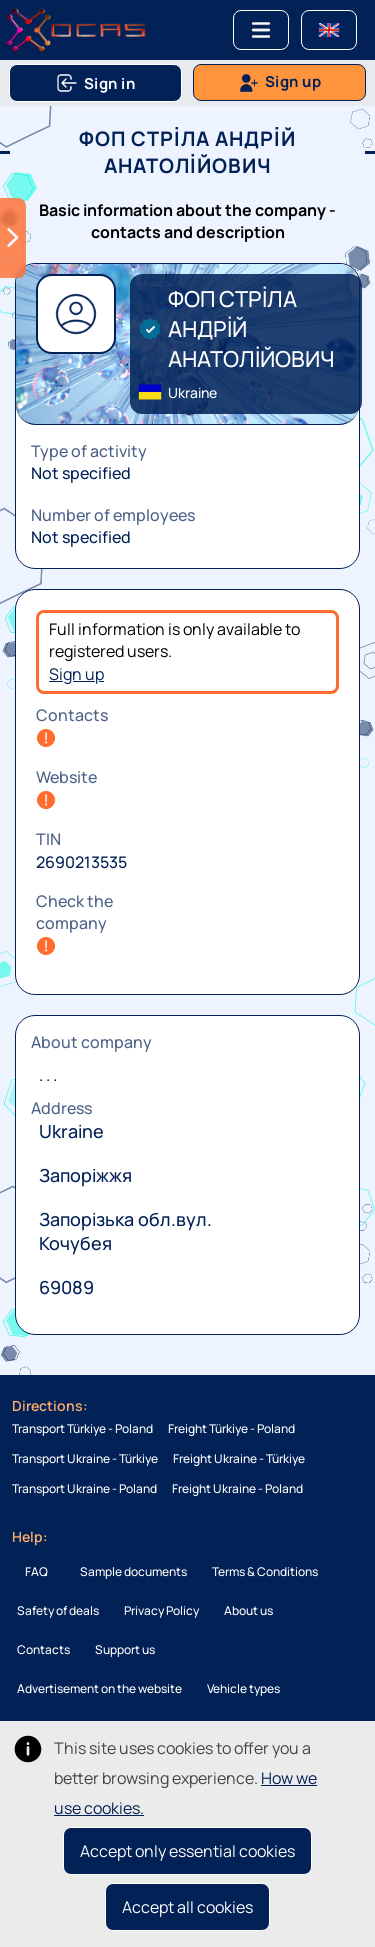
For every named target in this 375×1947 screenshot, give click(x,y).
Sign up (76, 674)
